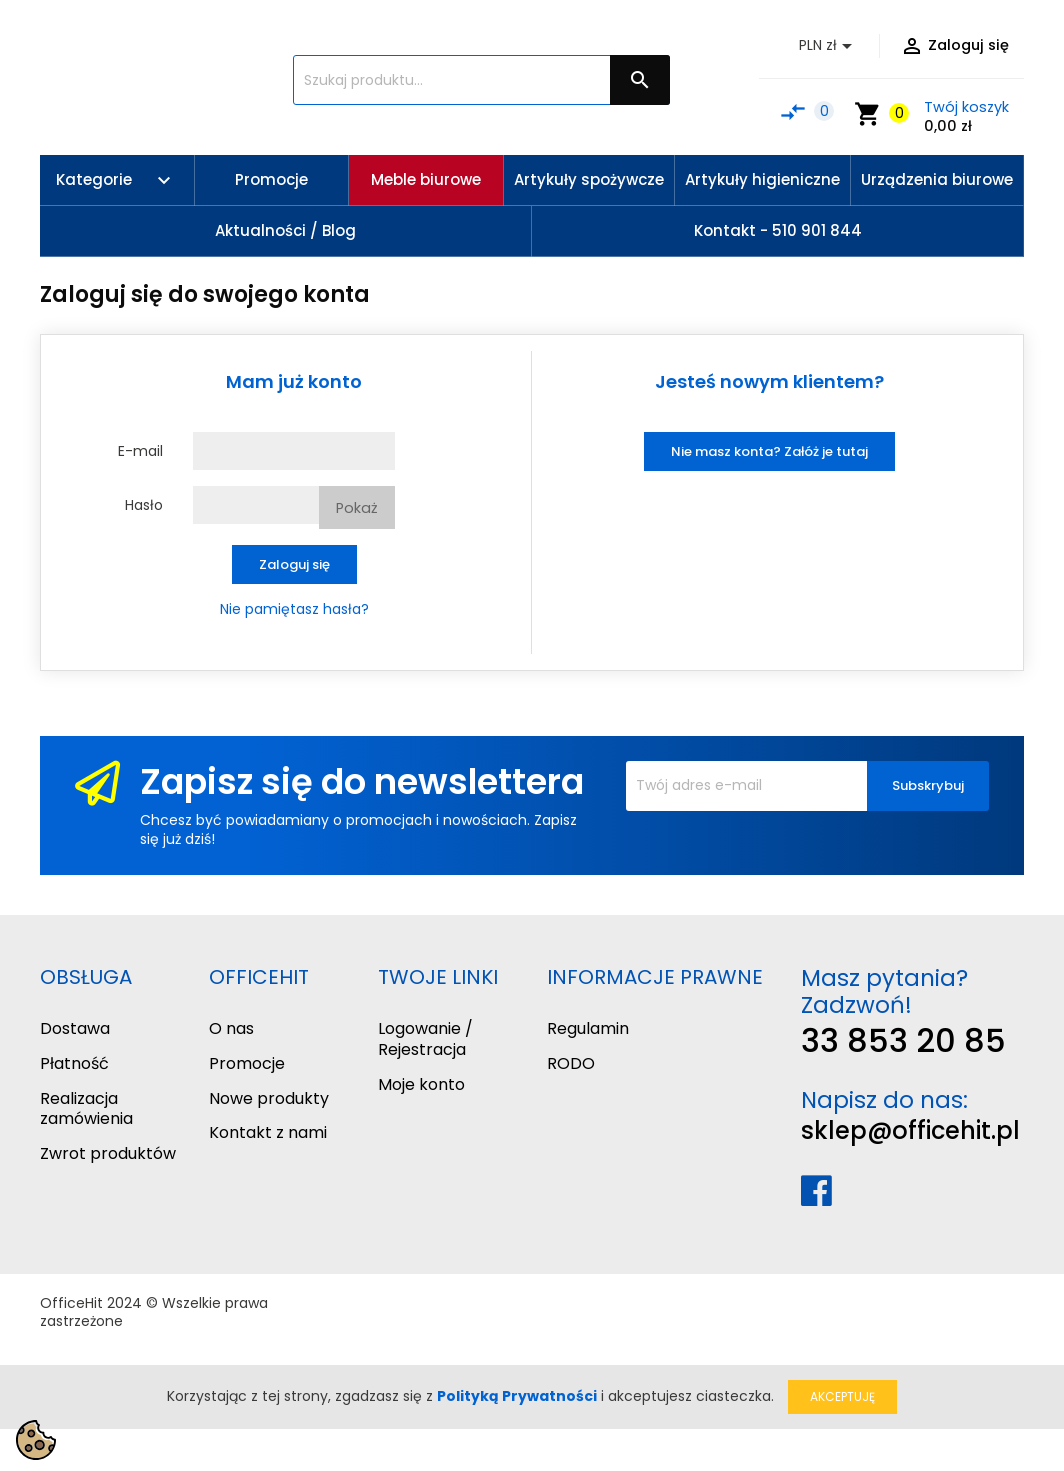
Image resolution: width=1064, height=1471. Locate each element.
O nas (231, 1028)
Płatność (74, 1063)
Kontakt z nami (268, 1132)
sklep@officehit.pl (910, 1130)
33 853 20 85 (903, 1040)
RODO (571, 1063)
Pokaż (357, 508)
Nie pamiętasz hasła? (294, 609)
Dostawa (75, 1028)
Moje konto (421, 1084)
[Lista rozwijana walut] (829, 46)
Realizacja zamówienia (86, 1109)
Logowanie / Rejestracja (425, 1039)
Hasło (144, 504)
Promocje (247, 1063)
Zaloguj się (294, 564)
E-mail (140, 450)
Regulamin (588, 1028)
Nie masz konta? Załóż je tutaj (769, 451)
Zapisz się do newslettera (362, 781)
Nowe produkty (269, 1098)
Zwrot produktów (108, 1153)
